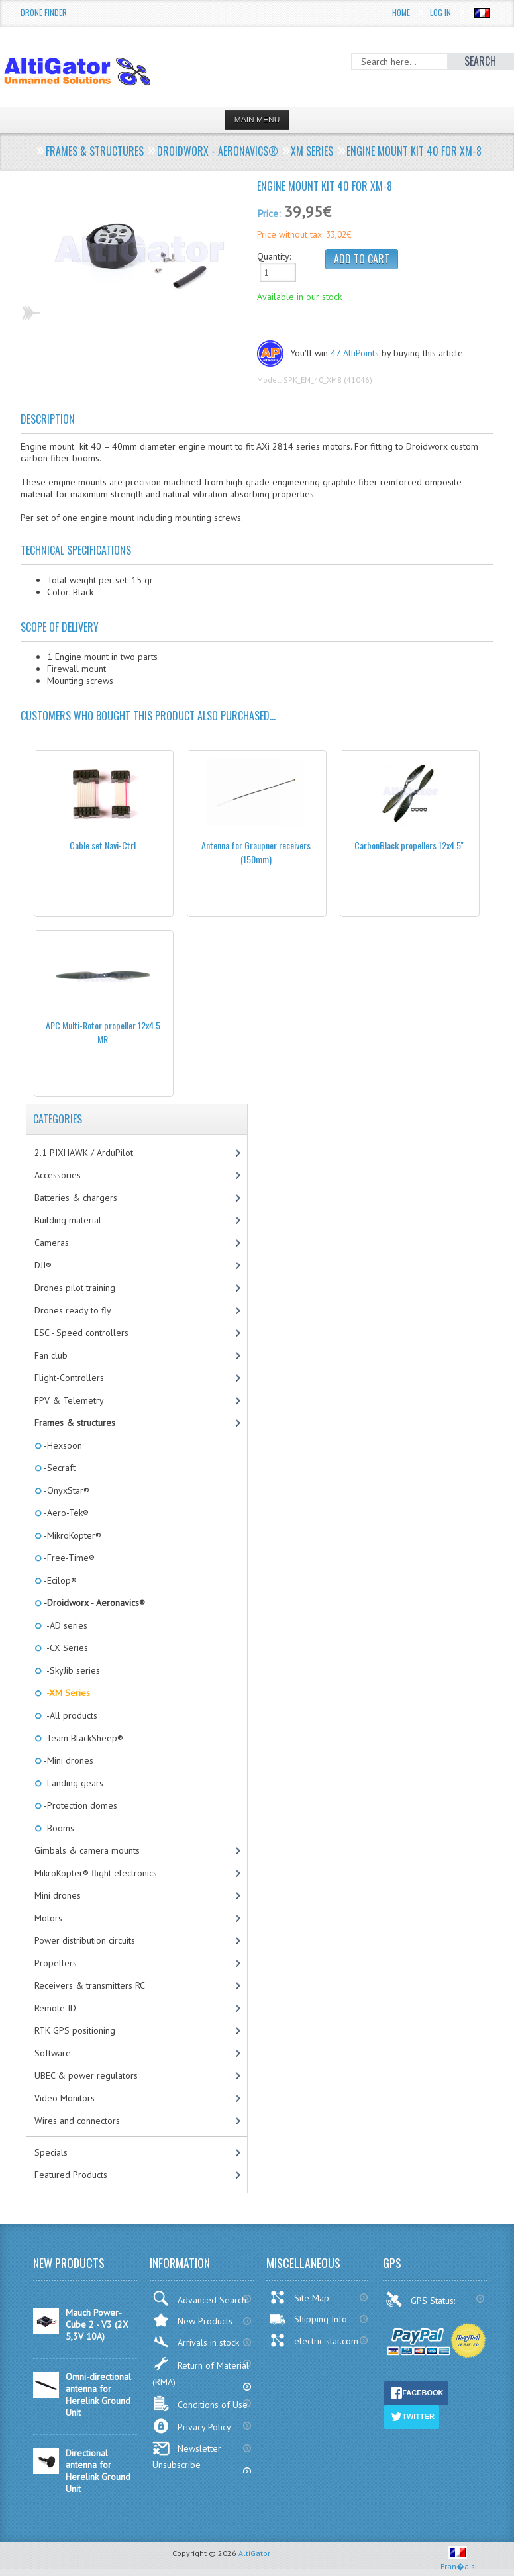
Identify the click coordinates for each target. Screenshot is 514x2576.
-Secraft (59, 1468)
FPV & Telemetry (69, 1400)
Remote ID (55, 2008)
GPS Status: (422, 2299)
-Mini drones (67, 1760)
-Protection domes (79, 1805)
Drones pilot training (74, 1288)
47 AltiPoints (355, 353)
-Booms (58, 1828)
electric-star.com (313, 2340)
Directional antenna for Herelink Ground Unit (98, 2471)
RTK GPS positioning (74, 2030)
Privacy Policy (191, 2426)
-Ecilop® (59, 1580)
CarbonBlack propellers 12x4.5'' (409, 845)
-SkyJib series (71, 1670)
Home (401, 12)
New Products (192, 2320)
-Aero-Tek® (65, 1513)
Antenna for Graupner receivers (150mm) (256, 852)
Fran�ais (457, 2561)
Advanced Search (199, 2298)
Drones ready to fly (72, 1310)
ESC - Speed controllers (81, 1333)
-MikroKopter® (71, 1535)
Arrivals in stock (195, 2342)
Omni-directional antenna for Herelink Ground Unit (98, 2394)
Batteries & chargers (75, 1198)
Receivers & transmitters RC (89, 1985)
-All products (69, 1715)
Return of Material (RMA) (200, 2372)
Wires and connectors (77, 2120)
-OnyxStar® (65, 1490)
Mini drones (57, 1895)
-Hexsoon (62, 1445)
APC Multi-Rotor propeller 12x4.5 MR (103, 1032)
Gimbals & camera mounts (87, 1850)
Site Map (299, 2297)
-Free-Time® (68, 1558)
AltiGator (254, 2553)
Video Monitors (64, 2098)
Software (52, 2053)
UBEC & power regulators (86, 2075)
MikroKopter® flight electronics (95, 1873)
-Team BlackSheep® (82, 1738)
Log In (440, 12)
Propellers (55, 1963)
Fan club (51, 1355)
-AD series (64, 1625)
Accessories (57, 1175)
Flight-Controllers (69, 1378)
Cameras (51, 1243)
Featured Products (70, 2175)
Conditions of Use (200, 2403)
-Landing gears (72, 1783)
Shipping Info (308, 2319)
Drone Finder (44, 12)
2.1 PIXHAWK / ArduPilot (83, 1153)
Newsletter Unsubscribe (186, 2456)
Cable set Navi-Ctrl (103, 845)
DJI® (43, 1265)
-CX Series (65, 1648)
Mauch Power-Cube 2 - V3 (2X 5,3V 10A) (97, 2324)
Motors (48, 1918)
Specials (51, 2152)
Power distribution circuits (84, 1940)
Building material (67, 1220)
